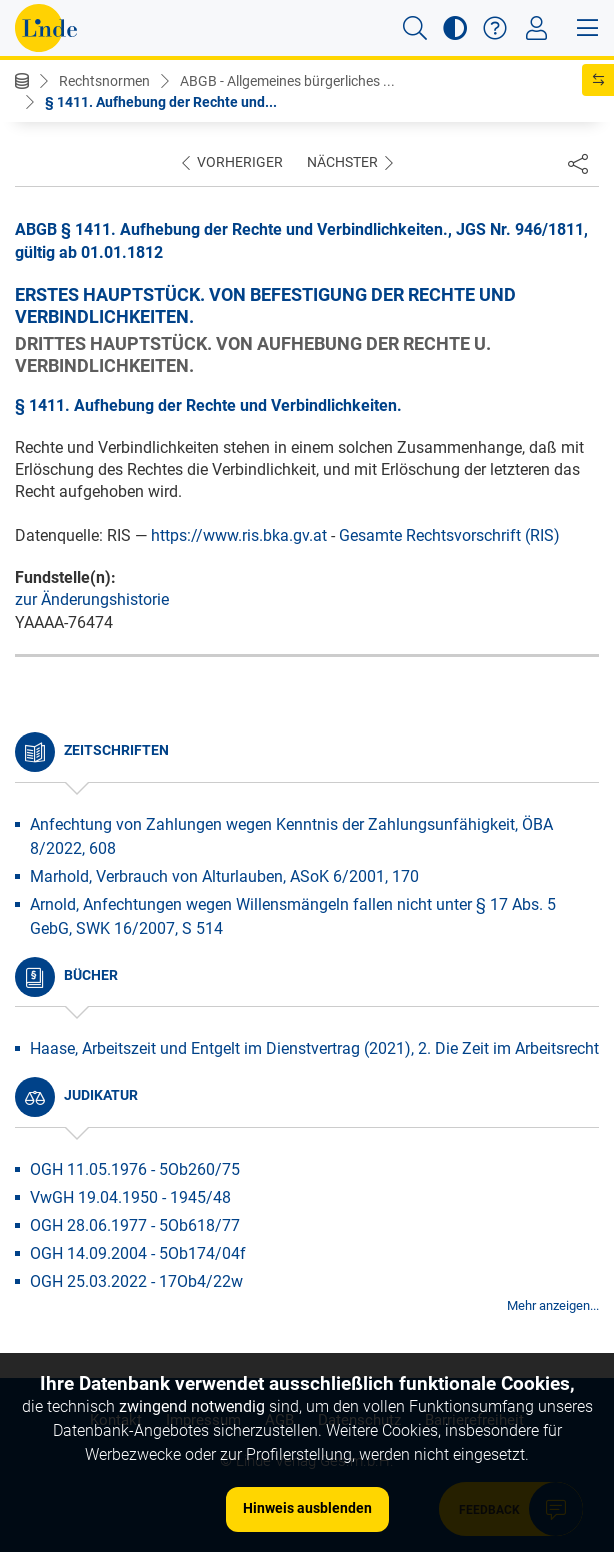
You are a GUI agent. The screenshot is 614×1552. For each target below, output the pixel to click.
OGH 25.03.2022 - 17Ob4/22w (136, 1281)
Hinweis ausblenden (307, 1508)
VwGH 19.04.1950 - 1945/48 (130, 1197)
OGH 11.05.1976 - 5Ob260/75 (135, 1169)
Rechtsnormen (104, 81)
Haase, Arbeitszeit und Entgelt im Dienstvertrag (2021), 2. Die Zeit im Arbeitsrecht (314, 1048)
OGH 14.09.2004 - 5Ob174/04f (138, 1253)
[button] (415, 28)
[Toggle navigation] (536, 28)
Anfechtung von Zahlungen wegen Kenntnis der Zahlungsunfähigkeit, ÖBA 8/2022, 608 (291, 836)
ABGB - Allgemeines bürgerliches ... (287, 81)
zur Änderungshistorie (92, 599)
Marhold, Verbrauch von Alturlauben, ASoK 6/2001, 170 (224, 876)
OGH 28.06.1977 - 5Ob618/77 (135, 1225)
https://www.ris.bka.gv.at (239, 535)
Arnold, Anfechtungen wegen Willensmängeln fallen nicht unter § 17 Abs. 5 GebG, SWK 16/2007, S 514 (293, 916)
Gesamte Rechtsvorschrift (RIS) (449, 535)
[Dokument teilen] (578, 163)
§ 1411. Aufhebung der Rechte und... (161, 102)
